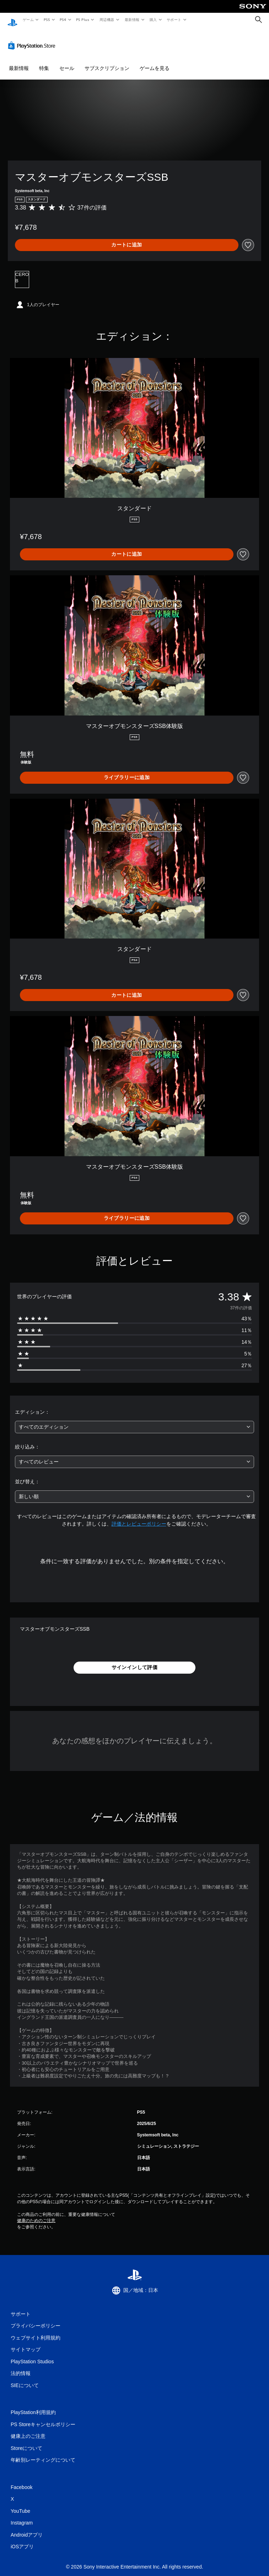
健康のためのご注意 (36, 2213)
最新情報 (131, 19)
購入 (153, 19)
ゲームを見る (155, 61)
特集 (44, 61)
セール (66, 61)
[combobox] (134, 1420)
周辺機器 (106, 19)
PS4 (63, 19)
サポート (174, 19)
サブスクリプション (107, 61)
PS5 (46, 19)
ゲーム (27, 19)
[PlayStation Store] (33, 38)
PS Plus (83, 19)
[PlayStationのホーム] (12, 20)
